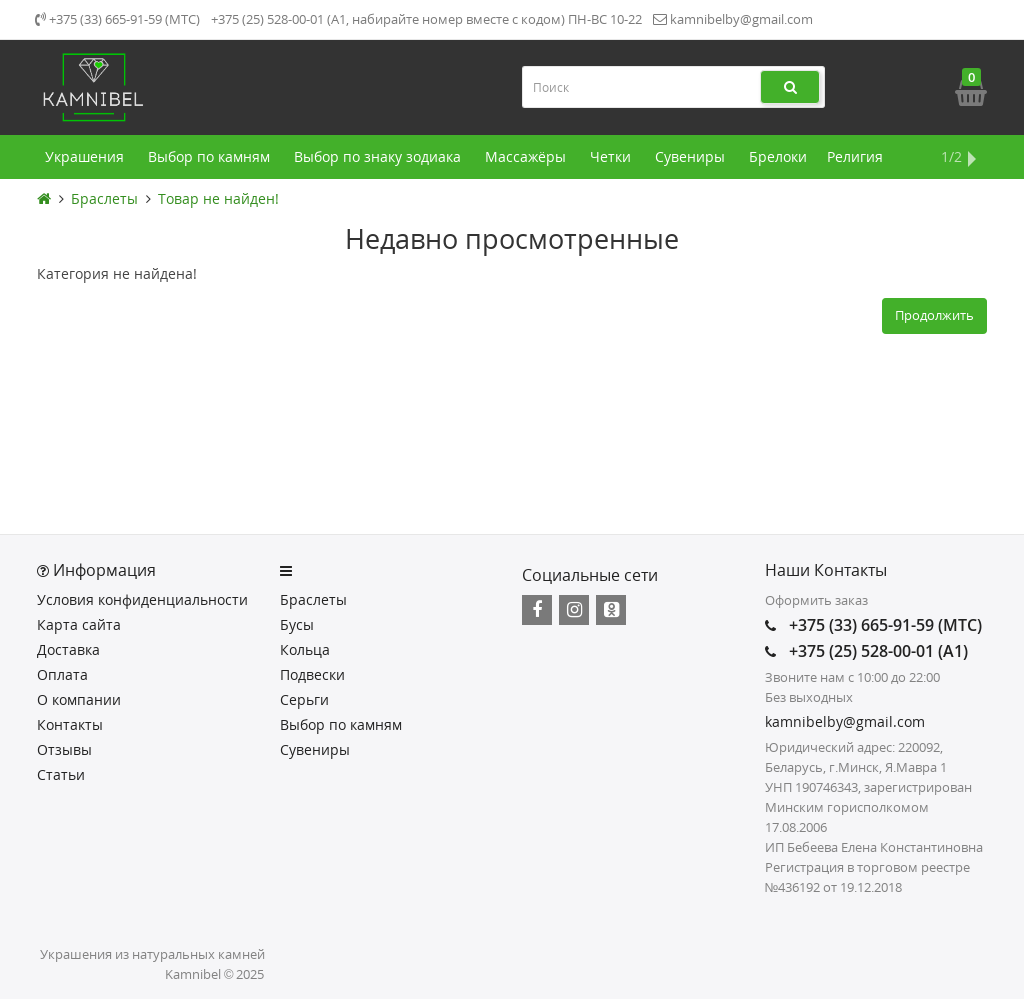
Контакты (70, 724)
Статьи (61, 774)
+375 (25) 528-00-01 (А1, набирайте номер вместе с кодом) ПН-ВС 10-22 (426, 19)
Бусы (297, 624)
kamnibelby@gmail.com (733, 19)
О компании (79, 699)
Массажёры (527, 157)
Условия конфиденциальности (142, 599)
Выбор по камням (211, 157)
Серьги (304, 699)
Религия (855, 156)
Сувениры (692, 157)
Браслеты (104, 198)
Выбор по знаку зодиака (379, 157)
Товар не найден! (218, 198)
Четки (612, 157)
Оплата (62, 674)
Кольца (305, 649)
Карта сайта (79, 624)
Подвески (312, 674)
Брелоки (778, 156)
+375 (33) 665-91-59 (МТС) (117, 19)
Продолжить (934, 315)
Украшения (86, 157)
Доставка (68, 649)
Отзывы (64, 749)
